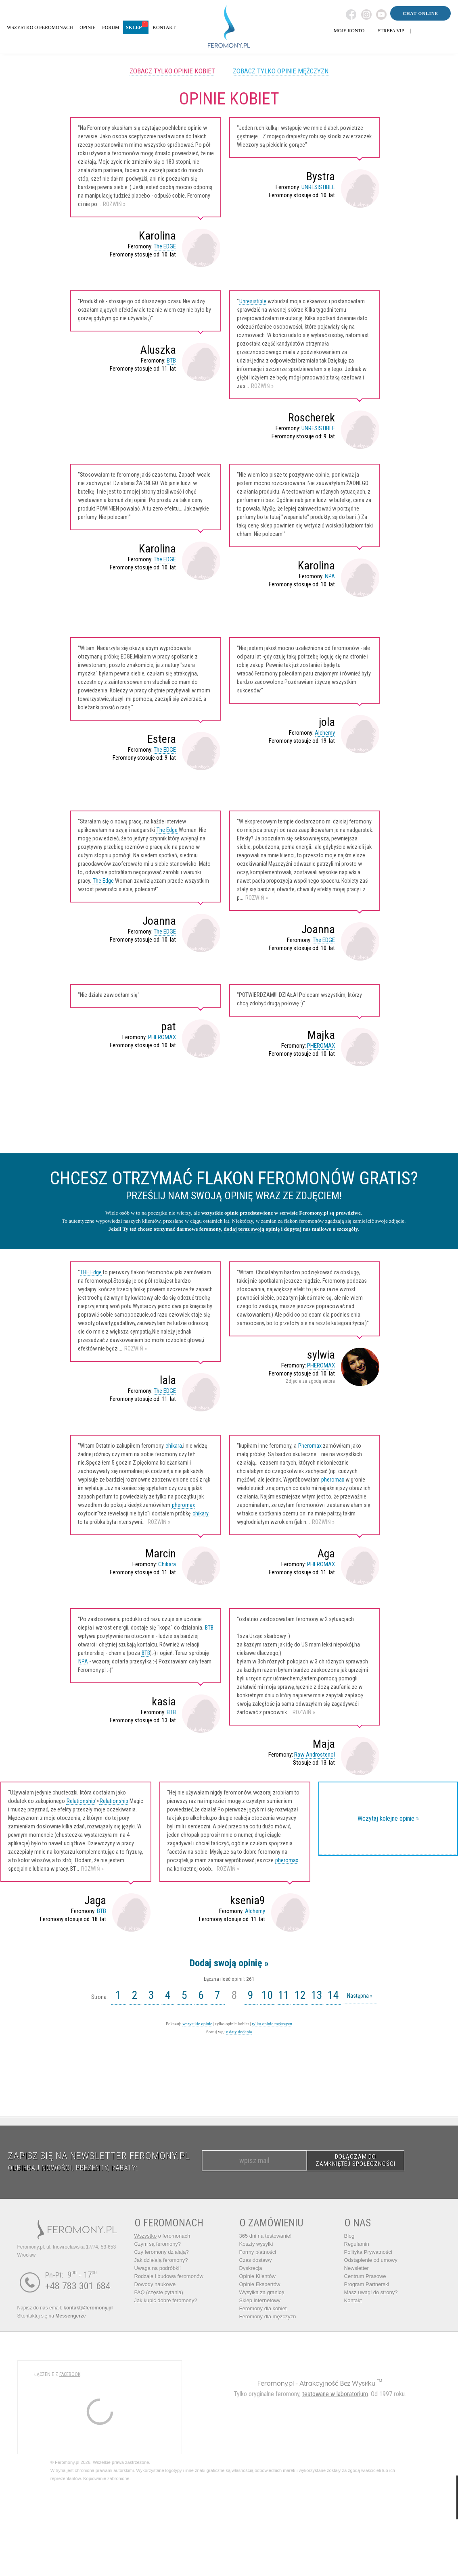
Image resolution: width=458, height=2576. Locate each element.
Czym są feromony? (157, 2244)
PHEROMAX (162, 1037)
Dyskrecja (250, 2268)
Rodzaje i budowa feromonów (168, 2276)
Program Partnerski (366, 2284)
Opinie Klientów (257, 2276)
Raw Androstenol (314, 1754)
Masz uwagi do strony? (371, 2292)
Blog (349, 2236)
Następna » (359, 1995)
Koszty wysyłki (256, 2244)
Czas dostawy (255, 2260)
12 (300, 1995)
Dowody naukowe (155, 2284)
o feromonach (162, 2236)
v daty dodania (239, 2031)
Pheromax (310, 1445)
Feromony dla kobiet (263, 2308)
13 (316, 1995)
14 (333, 1995)
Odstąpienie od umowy (370, 2260)
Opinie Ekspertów (259, 2284)
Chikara (167, 1564)
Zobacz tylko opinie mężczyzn (280, 71)
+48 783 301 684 (78, 2286)
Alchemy (325, 732)
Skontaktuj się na (51, 2316)
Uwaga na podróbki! (157, 2268)
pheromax (183, 1505)
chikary (200, 1513)
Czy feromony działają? (161, 2252)
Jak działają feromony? (161, 2260)
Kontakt (353, 2300)
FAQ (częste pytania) (158, 2292)
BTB (171, 360)
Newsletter (356, 2268)
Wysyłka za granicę (261, 2292)
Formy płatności (257, 2252)
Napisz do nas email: (65, 2308)
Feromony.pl (275, 2383)
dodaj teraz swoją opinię (252, 1229)
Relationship (81, 1801)
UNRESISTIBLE (318, 187)
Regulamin (356, 2244)
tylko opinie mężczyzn (272, 2023)
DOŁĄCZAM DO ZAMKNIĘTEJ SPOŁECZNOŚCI (355, 2160)
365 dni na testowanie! (265, 2236)
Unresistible (252, 301)
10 (267, 1995)
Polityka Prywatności (368, 2252)
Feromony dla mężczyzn (267, 2316)
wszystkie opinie (197, 2023)
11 (283, 1995)
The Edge (167, 830)
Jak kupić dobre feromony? (165, 2300)
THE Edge (91, 1272)
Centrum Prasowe (365, 2276)
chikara (173, 1445)
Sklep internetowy (260, 2300)
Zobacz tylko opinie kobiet (172, 71)
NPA (330, 576)
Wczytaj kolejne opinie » (388, 1818)
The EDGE (165, 246)
